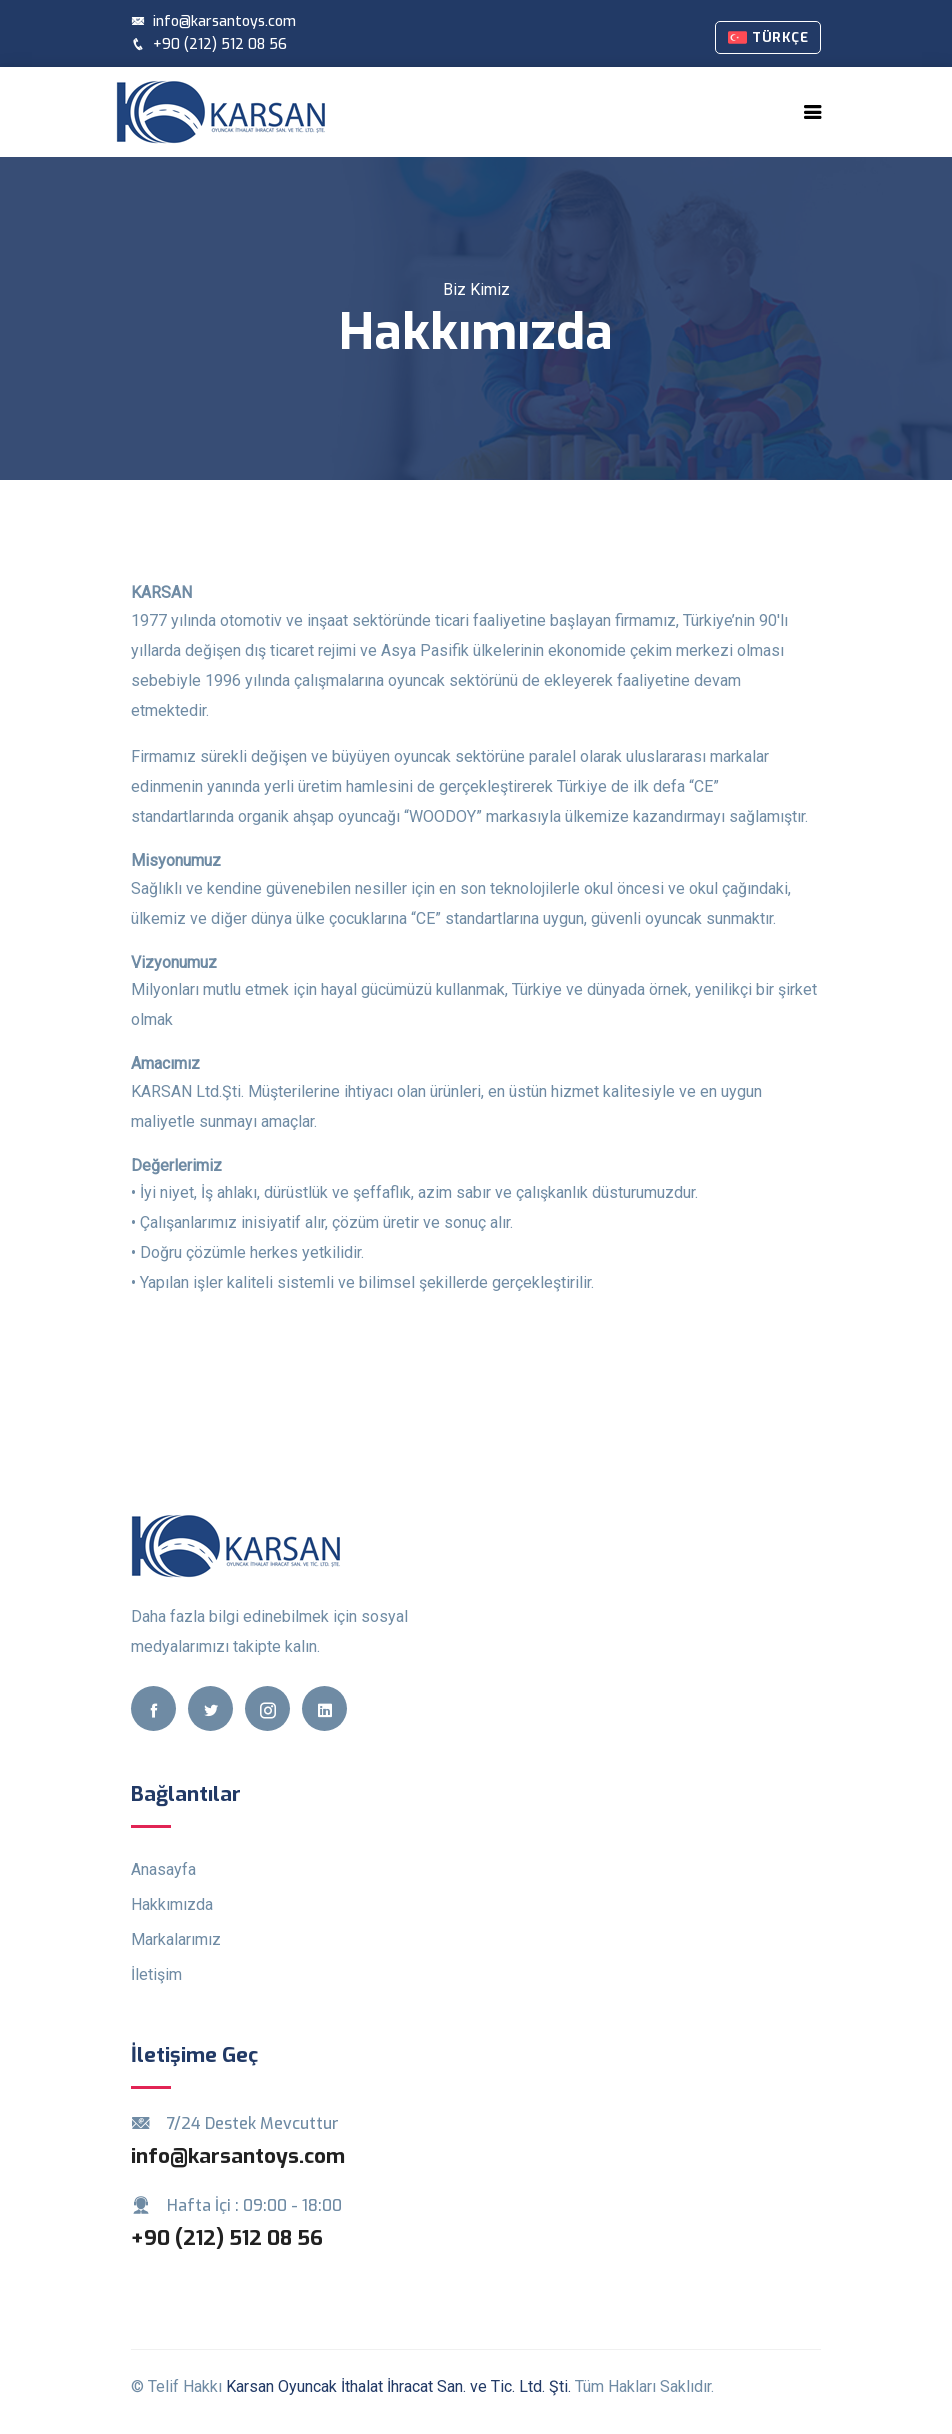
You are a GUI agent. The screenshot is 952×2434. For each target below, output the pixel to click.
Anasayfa (163, 1869)
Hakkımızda (172, 1904)
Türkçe (768, 37)
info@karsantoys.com (213, 21)
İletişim (156, 1974)
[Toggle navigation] (813, 112)
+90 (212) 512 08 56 (209, 44)
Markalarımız (176, 1939)
